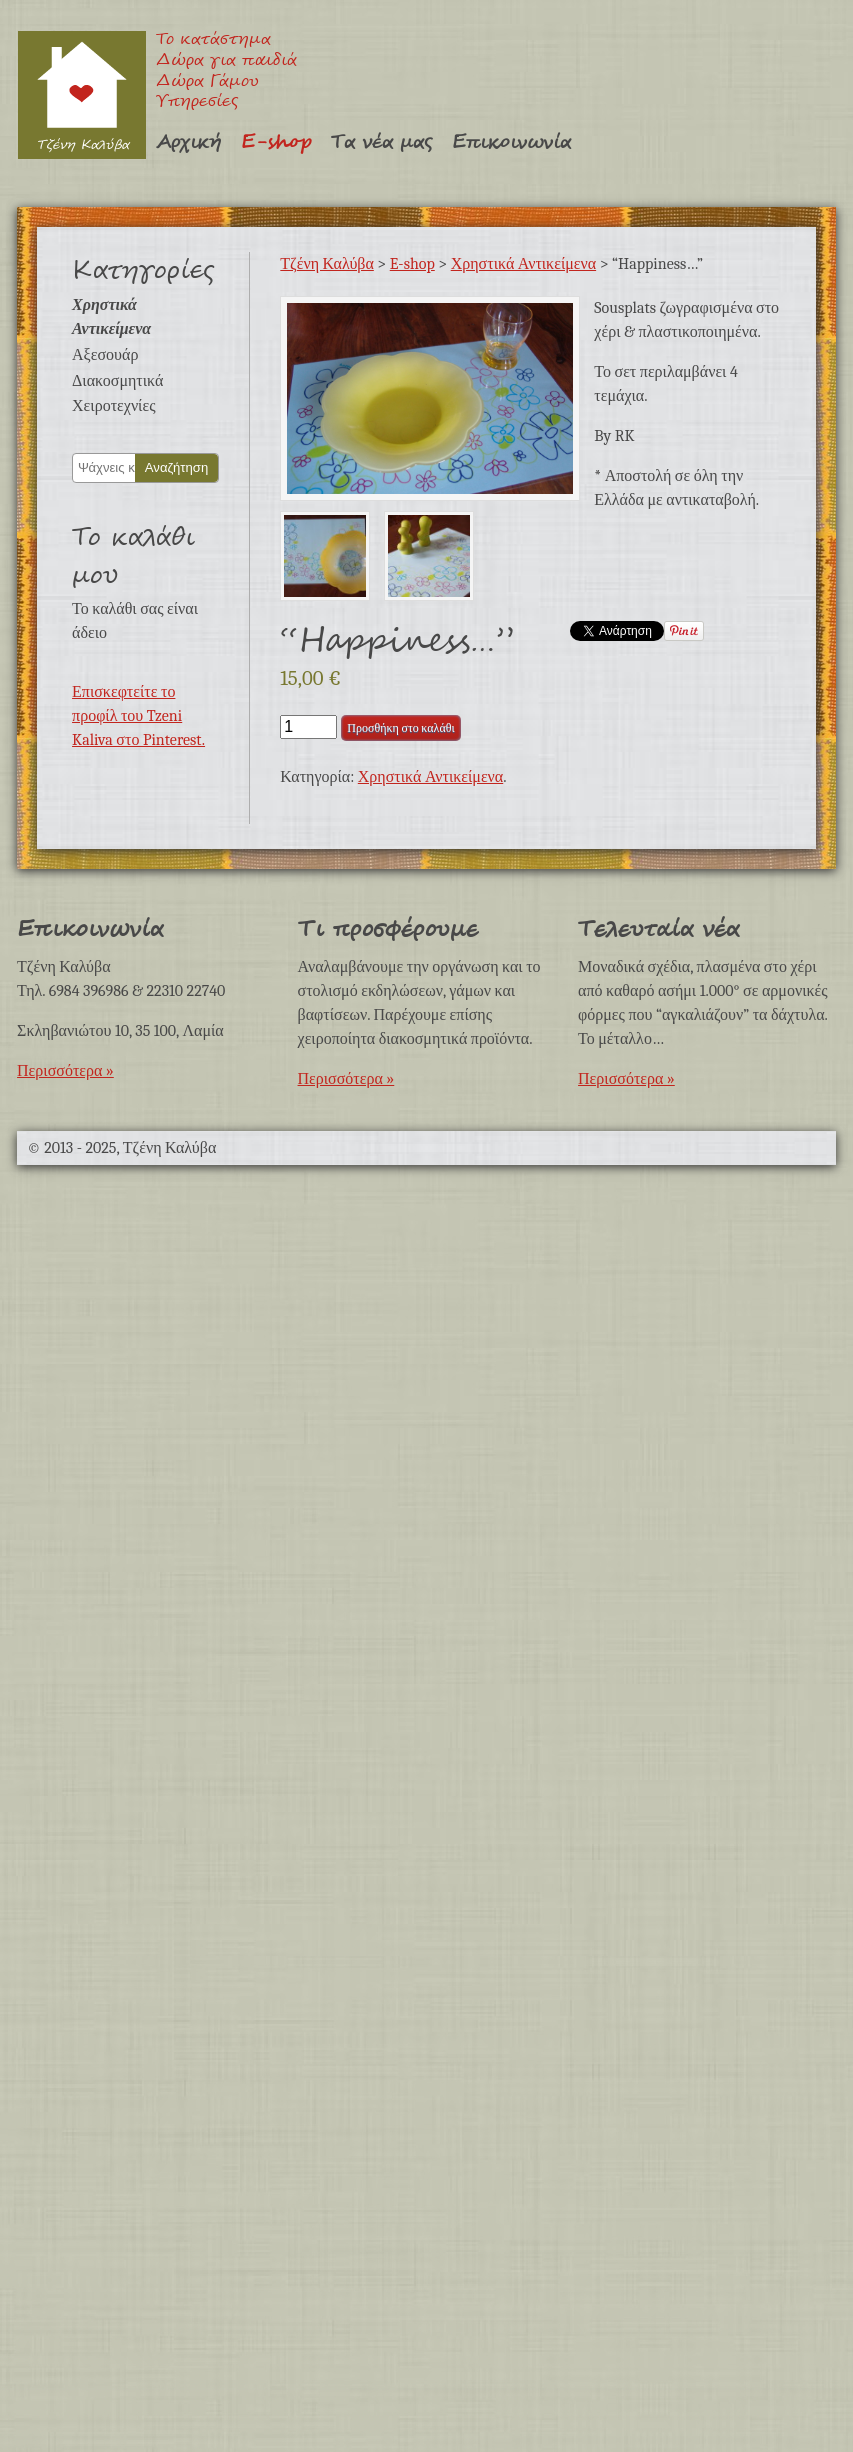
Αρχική (188, 142)
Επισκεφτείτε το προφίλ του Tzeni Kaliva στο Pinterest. (138, 716)
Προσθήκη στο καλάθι (400, 728)
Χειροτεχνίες (113, 406)
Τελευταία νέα (658, 929)
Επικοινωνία (511, 142)
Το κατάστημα (213, 40)
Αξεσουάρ (105, 355)
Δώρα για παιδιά (226, 61)
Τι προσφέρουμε (388, 929)
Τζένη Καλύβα (81, 94)
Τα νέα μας (381, 142)
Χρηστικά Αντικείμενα (523, 264)
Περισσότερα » (65, 1071)
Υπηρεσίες (197, 102)
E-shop (276, 142)
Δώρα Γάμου (207, 82)
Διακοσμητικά (117, 381)
